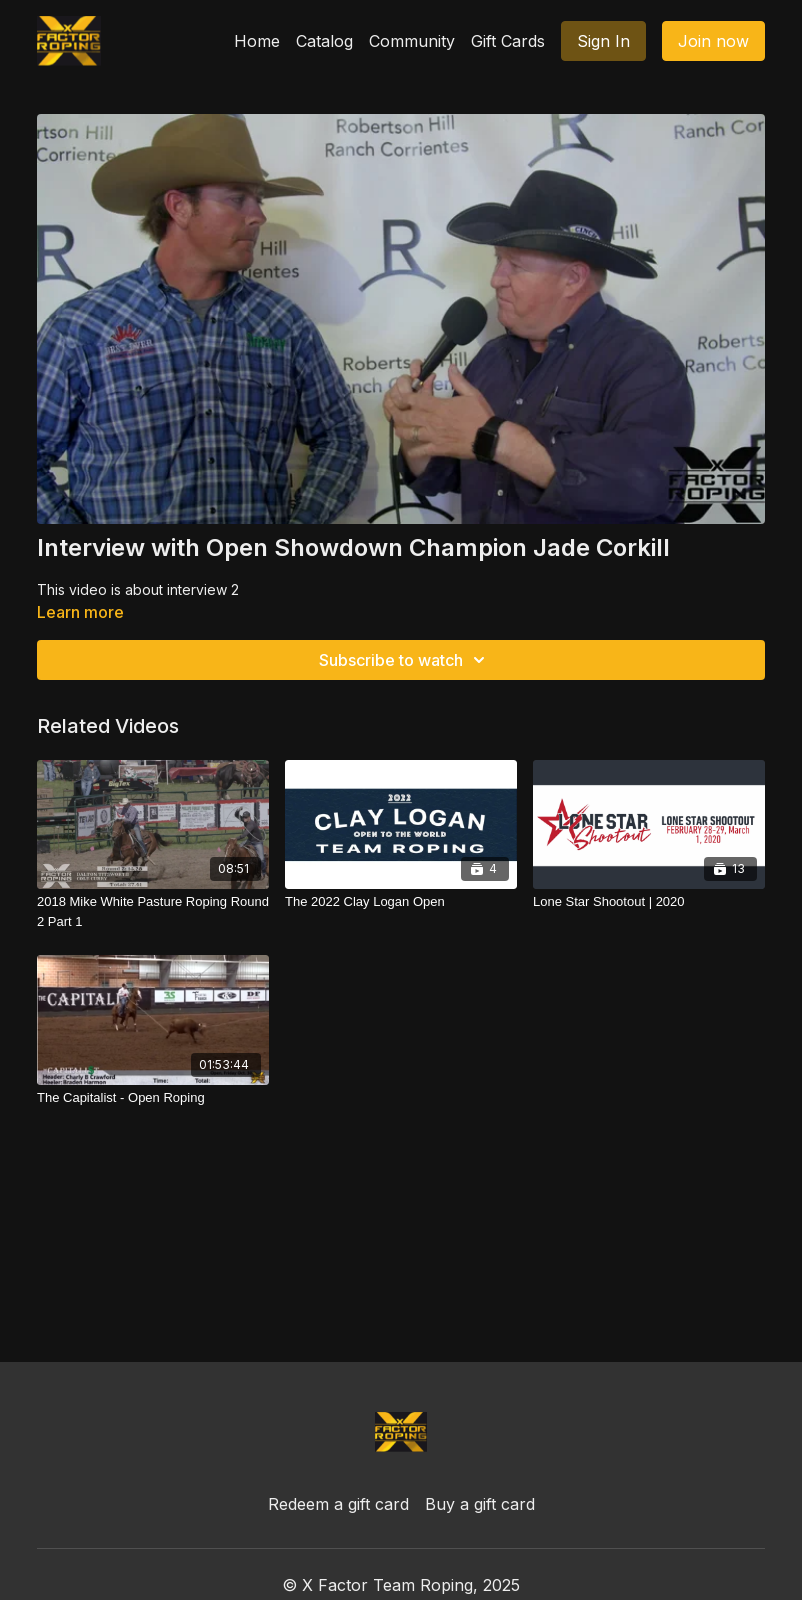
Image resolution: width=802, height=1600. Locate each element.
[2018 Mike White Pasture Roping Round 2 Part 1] (153, 911)
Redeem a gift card (338, 1504)
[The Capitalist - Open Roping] (153, 1098)
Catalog (324, 41)
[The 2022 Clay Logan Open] (401, 902)
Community (412, 41)
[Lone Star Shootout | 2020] (649, 902)
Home (257, 41)
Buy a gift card (480, 1504)
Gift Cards (508, 41)
